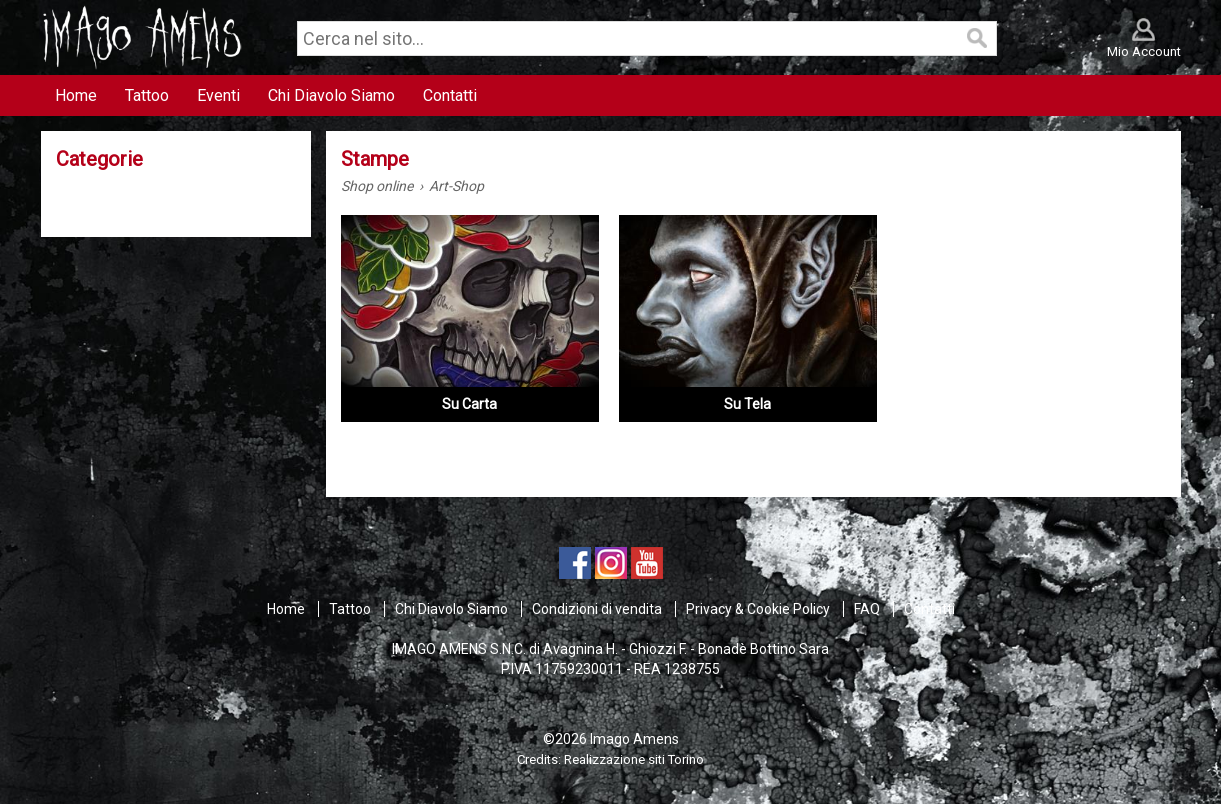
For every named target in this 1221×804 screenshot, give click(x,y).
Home (286, 609)
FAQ (867, 609)
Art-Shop (456, 186)
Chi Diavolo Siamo (451, 609)
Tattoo (350, 609)
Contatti (929, 609)
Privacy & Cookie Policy (758, 609)
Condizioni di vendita (597, 609)
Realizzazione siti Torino (634, 759)
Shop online (377, 186)
